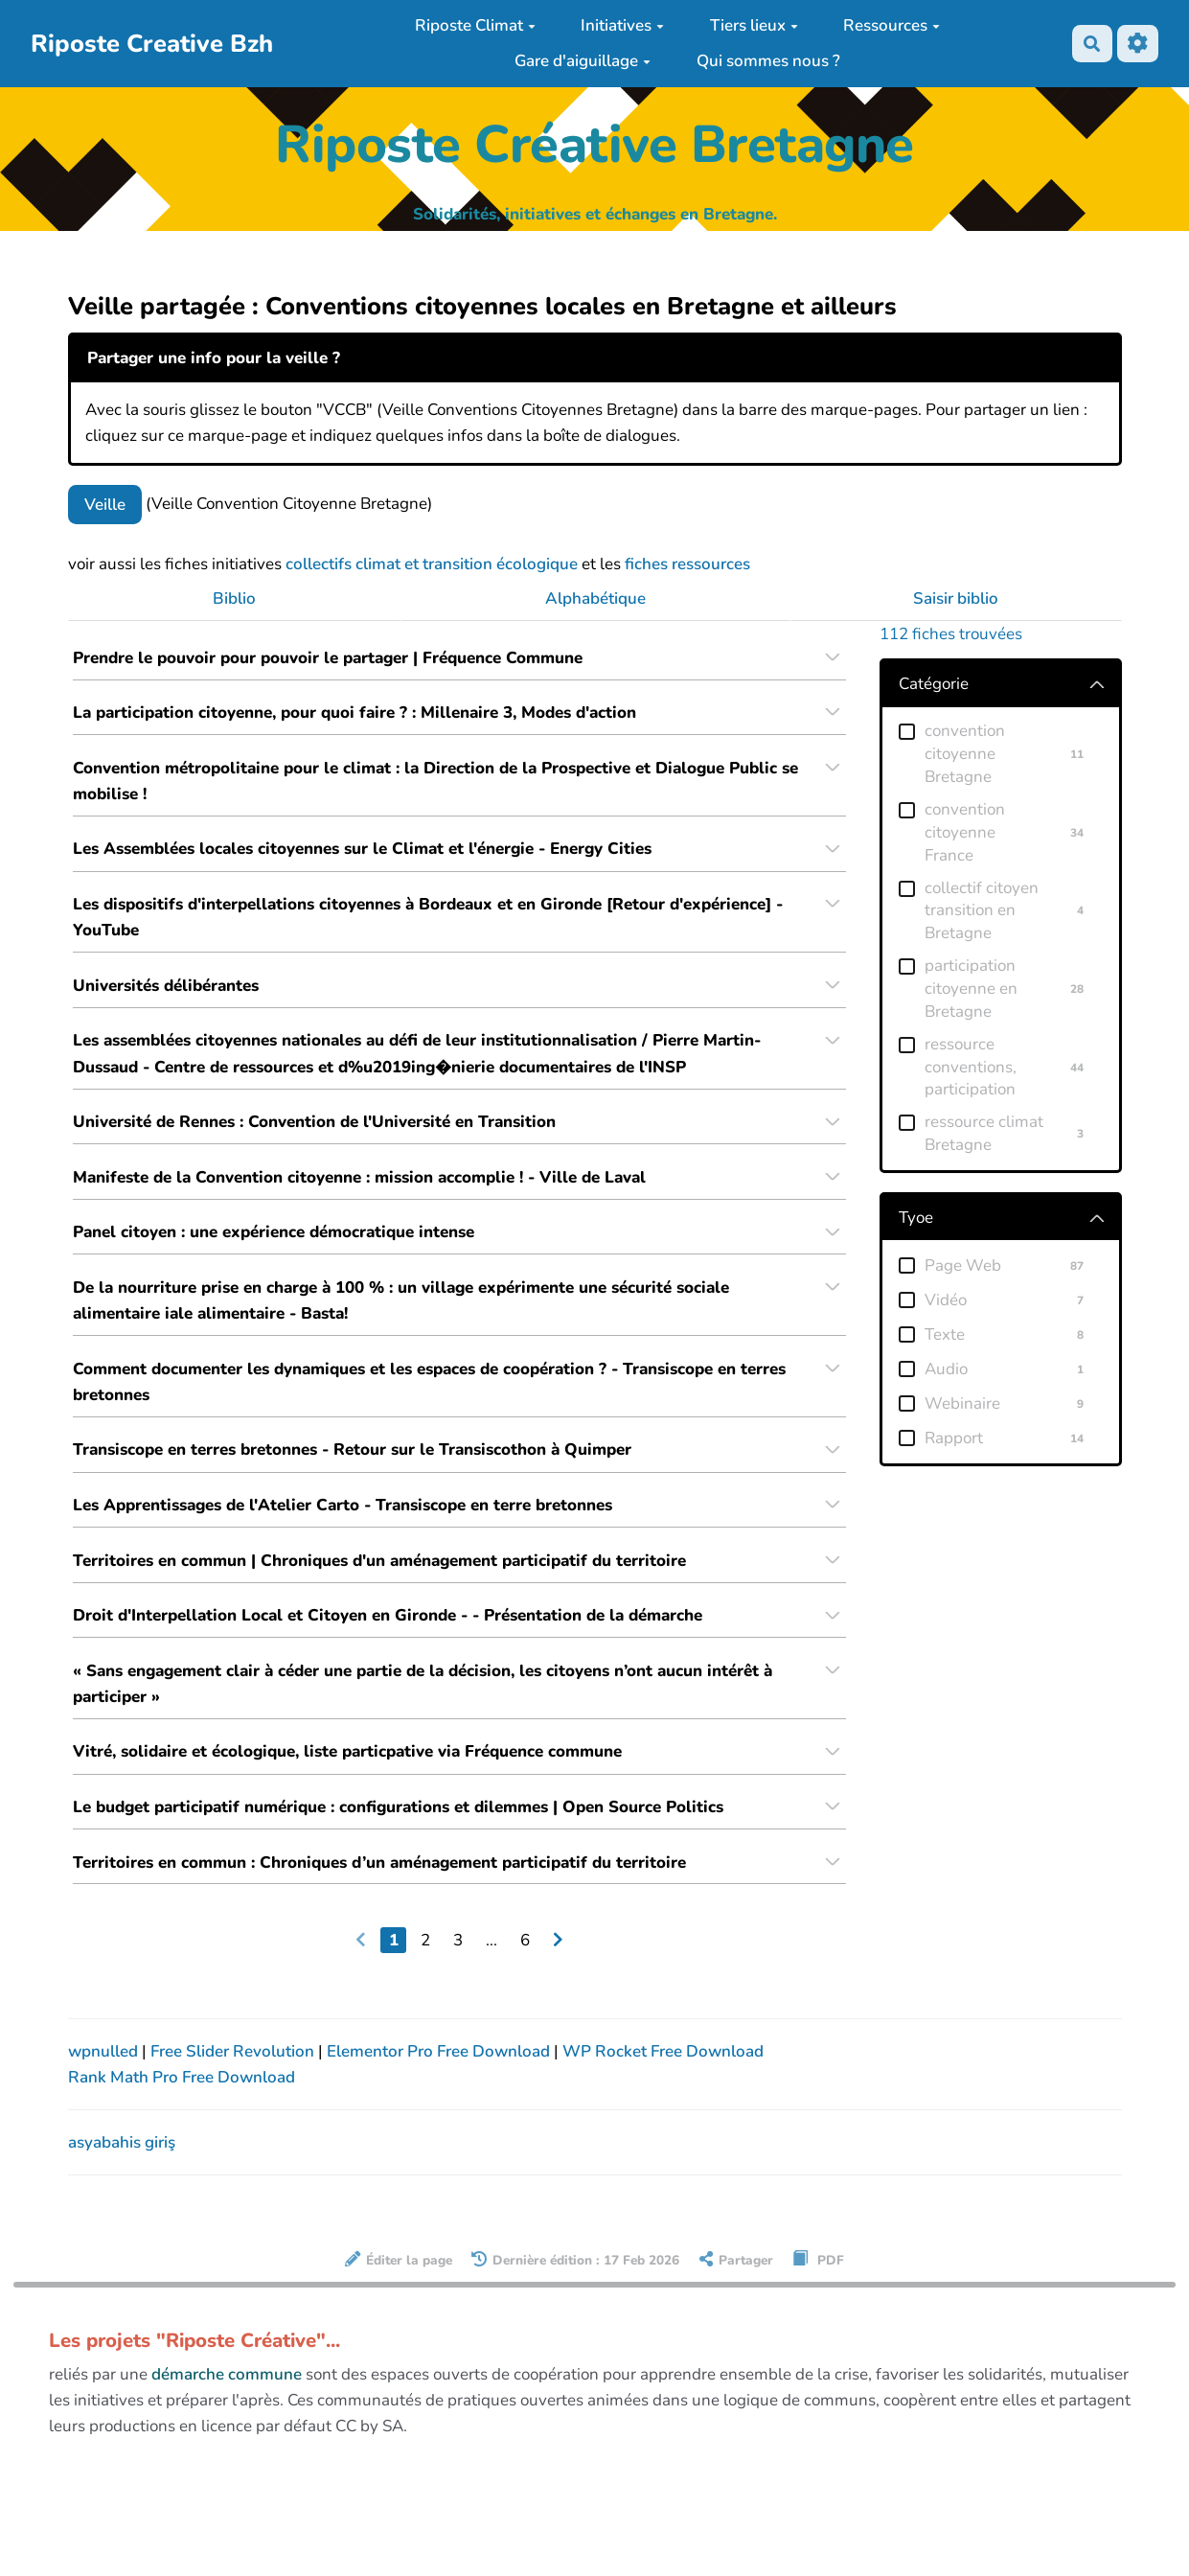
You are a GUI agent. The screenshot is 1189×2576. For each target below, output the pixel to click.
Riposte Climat (475, 25)
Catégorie (934, 684)
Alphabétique (595, 598)
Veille (105, 505)
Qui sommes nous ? (768, 61)
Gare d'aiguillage (582, 61)
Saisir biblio (955, 598)
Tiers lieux (754, 25)
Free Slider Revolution (234, 2070)
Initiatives (622, 25)
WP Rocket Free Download (663, 2070)
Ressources (891, 25)
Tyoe (916, 1218)
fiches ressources (687, 564)
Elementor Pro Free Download (440, 2070)
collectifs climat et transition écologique (432, 564)
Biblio (234, 598)
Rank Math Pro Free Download (181, 2096)
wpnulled (105, 2070)
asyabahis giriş (121, 2161)
